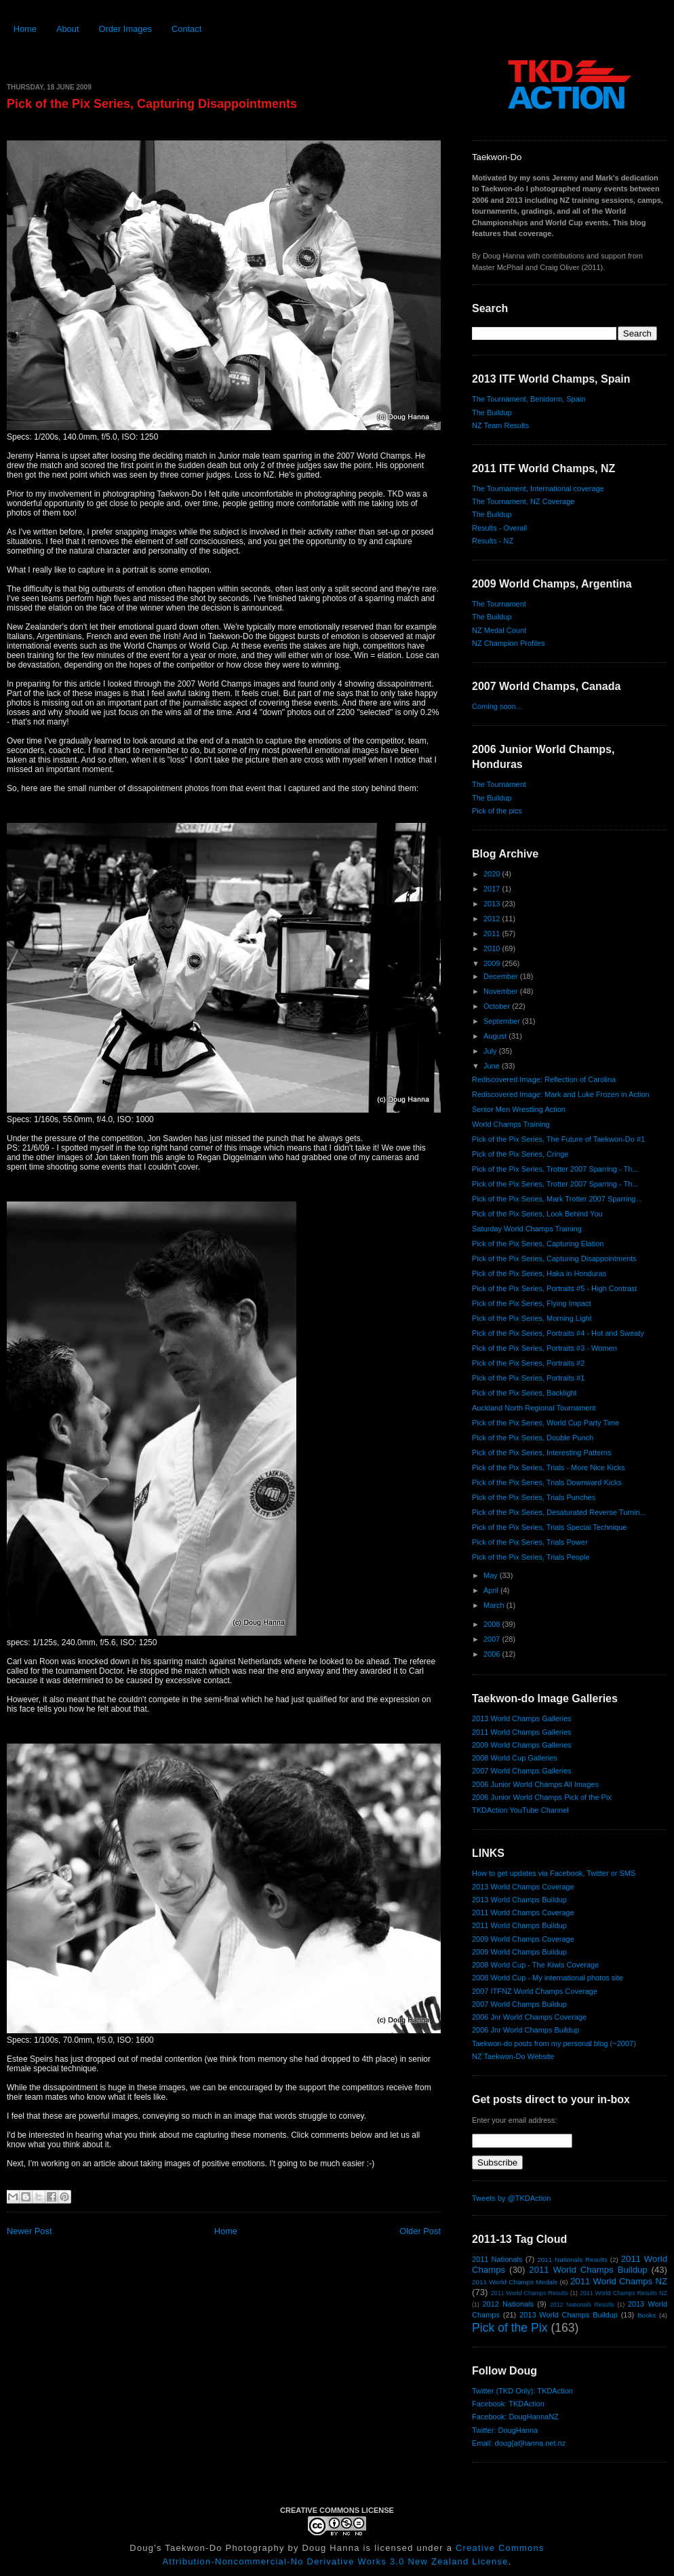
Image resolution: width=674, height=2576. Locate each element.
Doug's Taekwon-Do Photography (207, 2548)
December (501, 976)
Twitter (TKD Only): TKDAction (522, 2391)
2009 (492, 963)
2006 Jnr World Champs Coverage (529, 2017)
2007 (492, 1639)
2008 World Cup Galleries (514, 1758)
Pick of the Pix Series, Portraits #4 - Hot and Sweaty (558, 1333)
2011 (492, 933)
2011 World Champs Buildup (519, 1925)
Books (646, 2315)
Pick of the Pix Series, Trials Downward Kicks (547, 1482)
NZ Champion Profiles (508, 643)
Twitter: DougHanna (505, 2430)
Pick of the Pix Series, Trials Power (530, 1542)
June (492, 1066)
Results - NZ (492, 541)
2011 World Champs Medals (514, 2282)
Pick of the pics (497, 811)
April (491, 1590)
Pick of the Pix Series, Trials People (531, 1557)
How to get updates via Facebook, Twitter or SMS (553, 1873)
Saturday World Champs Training (527, 1229)
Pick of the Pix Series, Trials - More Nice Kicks (548, 1467)
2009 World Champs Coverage (523, 1939)
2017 (492, 889)
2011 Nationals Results (572, 2259)
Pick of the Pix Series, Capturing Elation (537, 1243)
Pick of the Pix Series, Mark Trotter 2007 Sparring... (557, 1199)
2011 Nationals (497, 2259)
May (491, 1575)
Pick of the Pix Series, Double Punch (532, 1438)
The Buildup (492, 412)
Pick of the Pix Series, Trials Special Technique (549, 1527)
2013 (492, 904)
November (501, 991)
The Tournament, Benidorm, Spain (528, 399)
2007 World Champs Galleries (522, 1771)
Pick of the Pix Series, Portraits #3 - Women (544, 1348)
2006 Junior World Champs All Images (535, 1784)
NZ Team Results (500, 425)
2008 (492, 1624)
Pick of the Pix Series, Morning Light (532, 1318)
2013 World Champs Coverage (523, 1887)
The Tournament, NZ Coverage (523, 501)
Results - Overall (499, 528)
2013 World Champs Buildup (519, 1900)
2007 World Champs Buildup (519, 2004)
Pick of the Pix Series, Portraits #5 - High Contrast (554, 1288)
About (67, 29)
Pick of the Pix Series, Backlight (524, 1393)
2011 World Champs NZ (618, 2281)
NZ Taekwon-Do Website (513, 2056)
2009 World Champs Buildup (519, 1952)
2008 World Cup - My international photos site (547, 1978)
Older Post (420, 2231)
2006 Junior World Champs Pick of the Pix (542, 1797)
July (491, 1051)
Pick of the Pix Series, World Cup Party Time (545, 1423)
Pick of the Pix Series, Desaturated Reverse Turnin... (559, 1512)
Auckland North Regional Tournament (534, 1408)
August (496, 1036)
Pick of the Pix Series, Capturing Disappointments (152, 104)
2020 (492, 874)
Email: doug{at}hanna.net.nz (519, 2443)
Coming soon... (497, 706)
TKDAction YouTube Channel (520, 1810)
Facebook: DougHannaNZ (515, 2416)
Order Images (125, 29)
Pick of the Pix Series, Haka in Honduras (539, 1273)
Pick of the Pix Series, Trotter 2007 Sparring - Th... (555, 1169)
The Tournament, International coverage (538, 488)
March (495, 1605)
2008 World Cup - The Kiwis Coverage (535, 1965)
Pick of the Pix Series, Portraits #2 (528, 1363)
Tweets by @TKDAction (511, 2198)
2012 (492, 919)
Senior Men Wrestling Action (519, 1109)
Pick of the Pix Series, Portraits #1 (528, 1378)
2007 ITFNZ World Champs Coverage (534, 1991)
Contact (186, 29)
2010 (492, 948)
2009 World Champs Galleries (522, 1745)
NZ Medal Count (499, 630)
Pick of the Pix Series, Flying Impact (531, 1303)
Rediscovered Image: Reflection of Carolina (544, 1079)
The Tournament (499, 604)
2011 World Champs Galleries (522, 1732)
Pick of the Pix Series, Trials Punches (533, 1497)
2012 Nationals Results (582, 2304)
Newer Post (29, 2231)
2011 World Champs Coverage (523, 1912)
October (497, 1006)
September (502, 1021)
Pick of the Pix (509, 2327)
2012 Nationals (508, 2304)
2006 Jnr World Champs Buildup (525, 2030)
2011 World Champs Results (529, 2293)
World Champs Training (511, 1124)
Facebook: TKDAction (508, 2404)
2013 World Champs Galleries (522, 1718)
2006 (492, 1654)
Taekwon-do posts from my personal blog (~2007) (554, 2043)
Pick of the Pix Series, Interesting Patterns (541, 1452)
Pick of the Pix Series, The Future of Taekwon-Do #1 (558, 1139)
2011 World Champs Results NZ (623, 2293)
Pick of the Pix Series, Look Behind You (537, 1214)
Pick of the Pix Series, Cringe (520, 1154)
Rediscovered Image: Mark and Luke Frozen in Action (561, 1094)
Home (25, 29)
